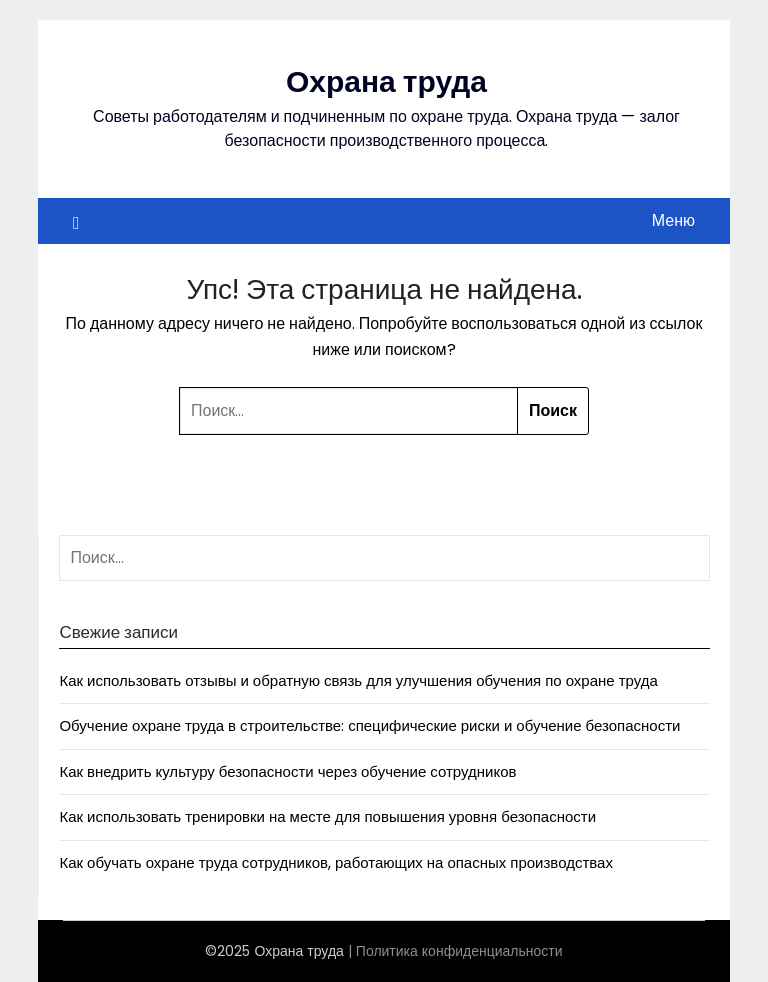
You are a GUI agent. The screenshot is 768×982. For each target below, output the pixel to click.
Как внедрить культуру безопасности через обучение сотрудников (287, 771)
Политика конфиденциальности (459, 951)
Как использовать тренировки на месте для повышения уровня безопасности (327, 816)
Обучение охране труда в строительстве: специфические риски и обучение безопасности (369, 725)
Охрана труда (386, 82)
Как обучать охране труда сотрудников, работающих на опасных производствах (336, 862)
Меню (673, 220)
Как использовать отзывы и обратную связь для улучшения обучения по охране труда (358, 680)
